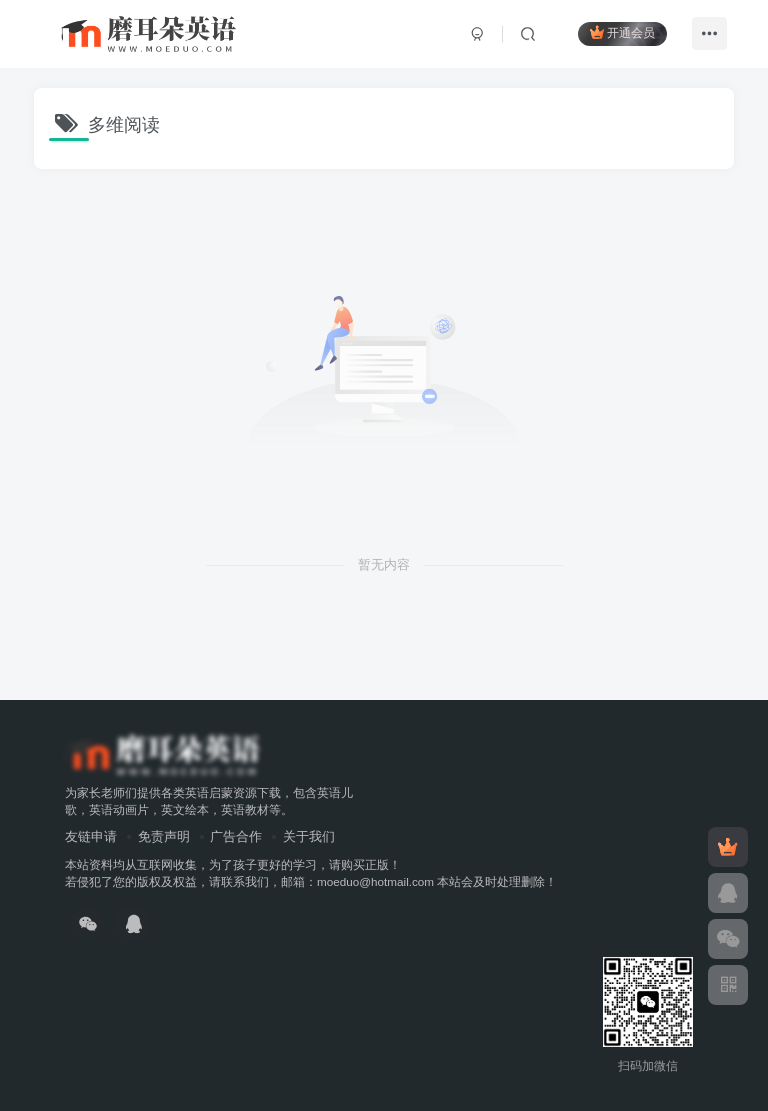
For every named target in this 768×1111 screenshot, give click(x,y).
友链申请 (91, 836)
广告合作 (236, 836)
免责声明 (164, 836)
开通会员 (622, 32)
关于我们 (309, 836)
